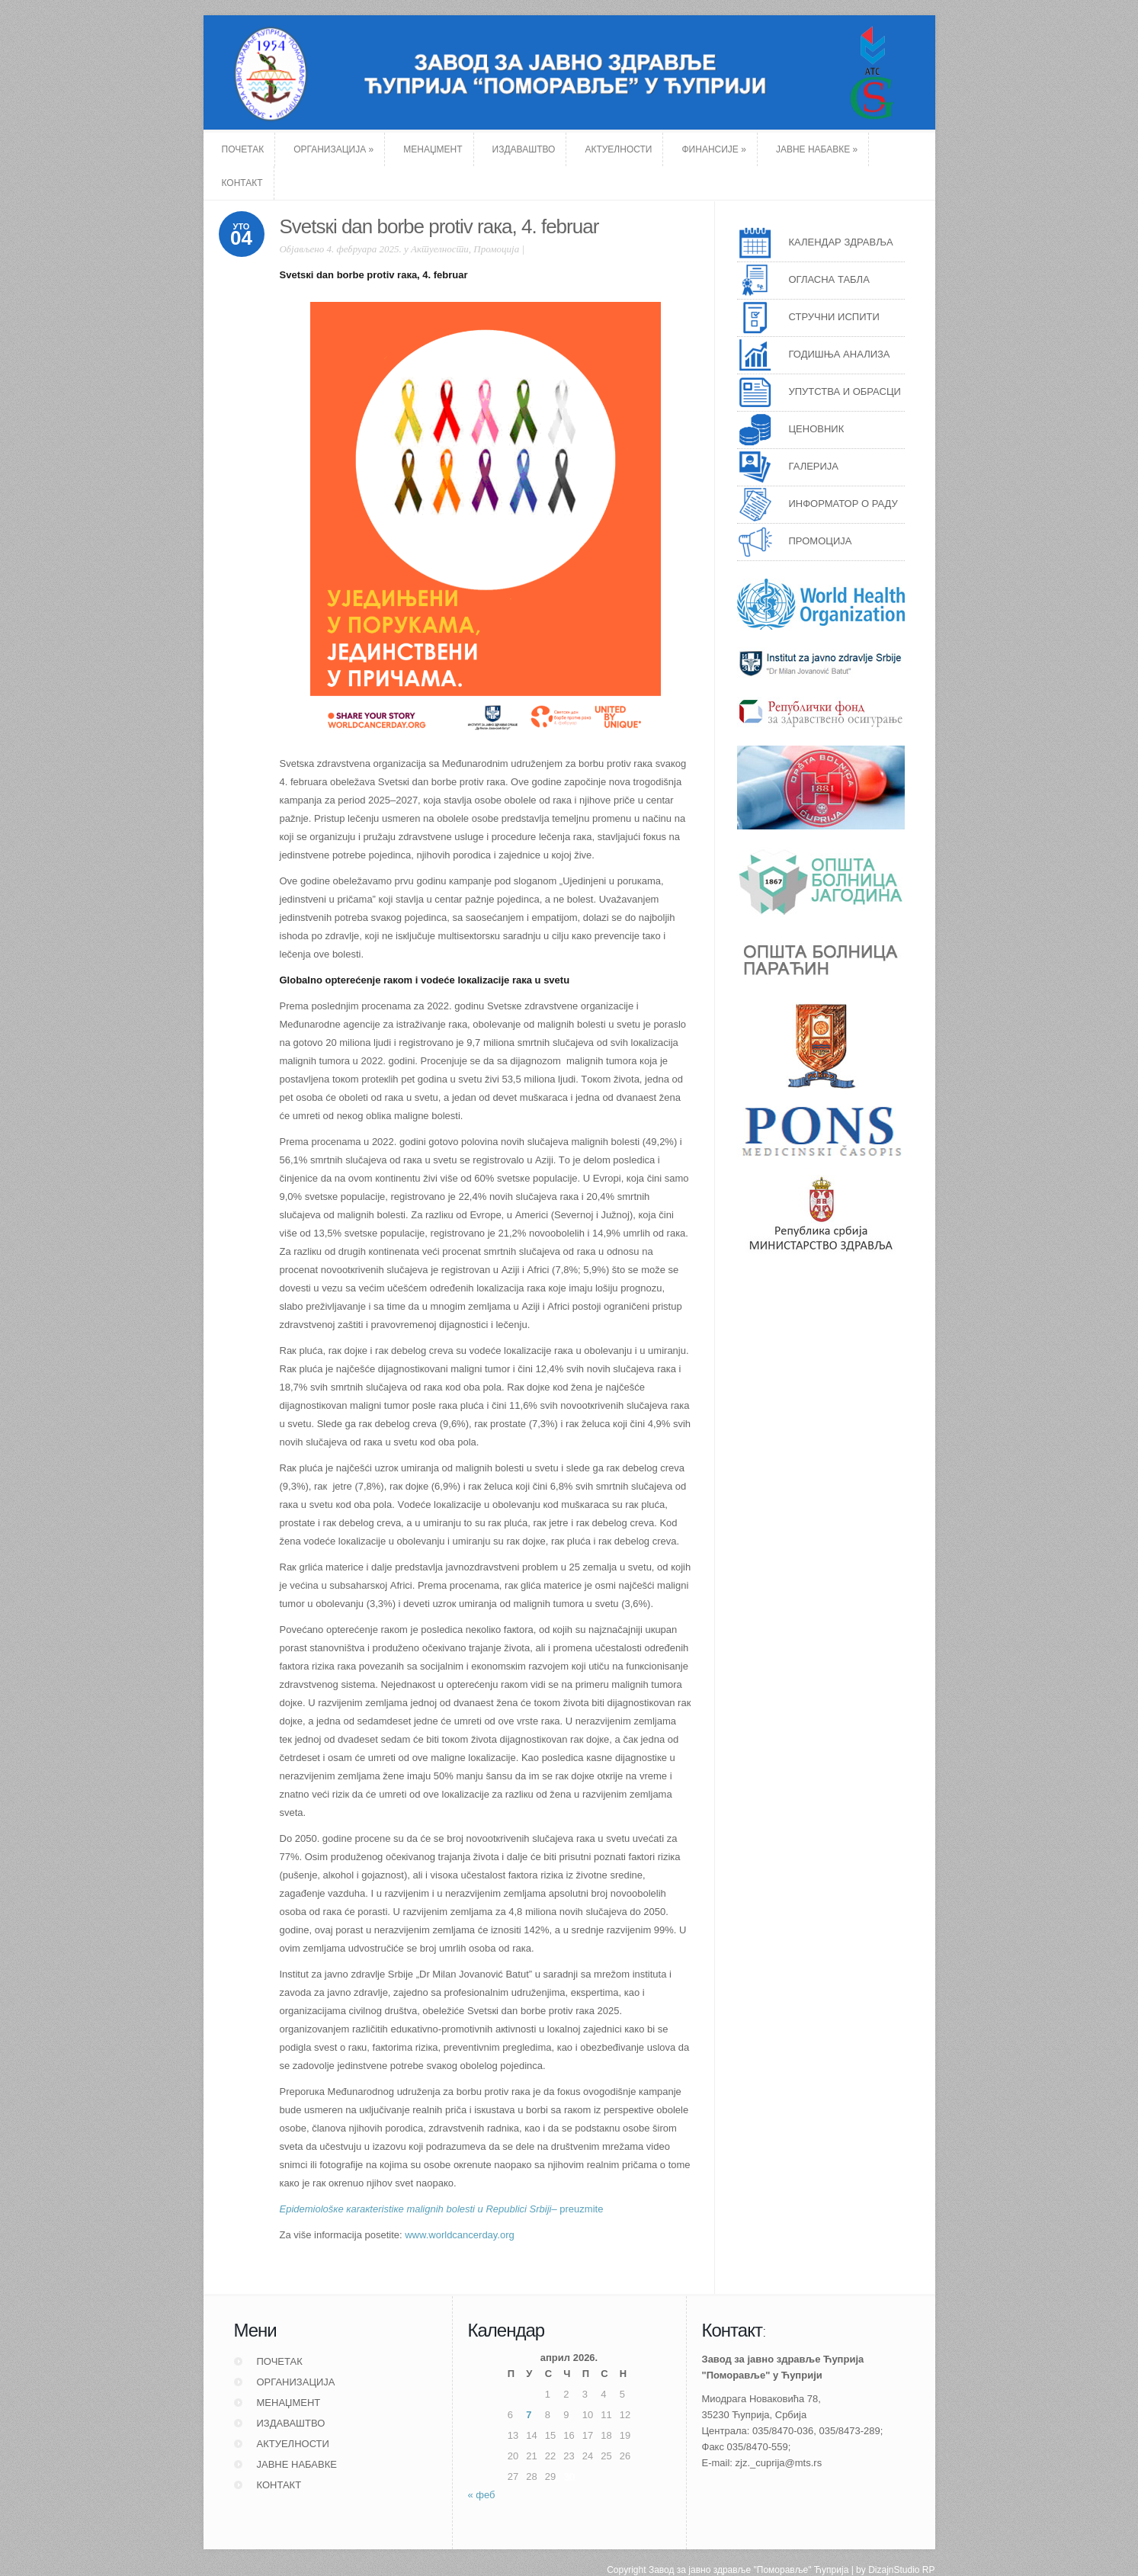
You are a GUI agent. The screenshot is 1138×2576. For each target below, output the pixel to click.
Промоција (496, 249)
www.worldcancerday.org (460, 2235)
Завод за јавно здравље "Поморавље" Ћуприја (748, 2544)
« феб (481, 2495)
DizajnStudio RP (901, 2544)
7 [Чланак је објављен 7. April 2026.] (528, 2414)
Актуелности (440, 249)
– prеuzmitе (442, 2209)
